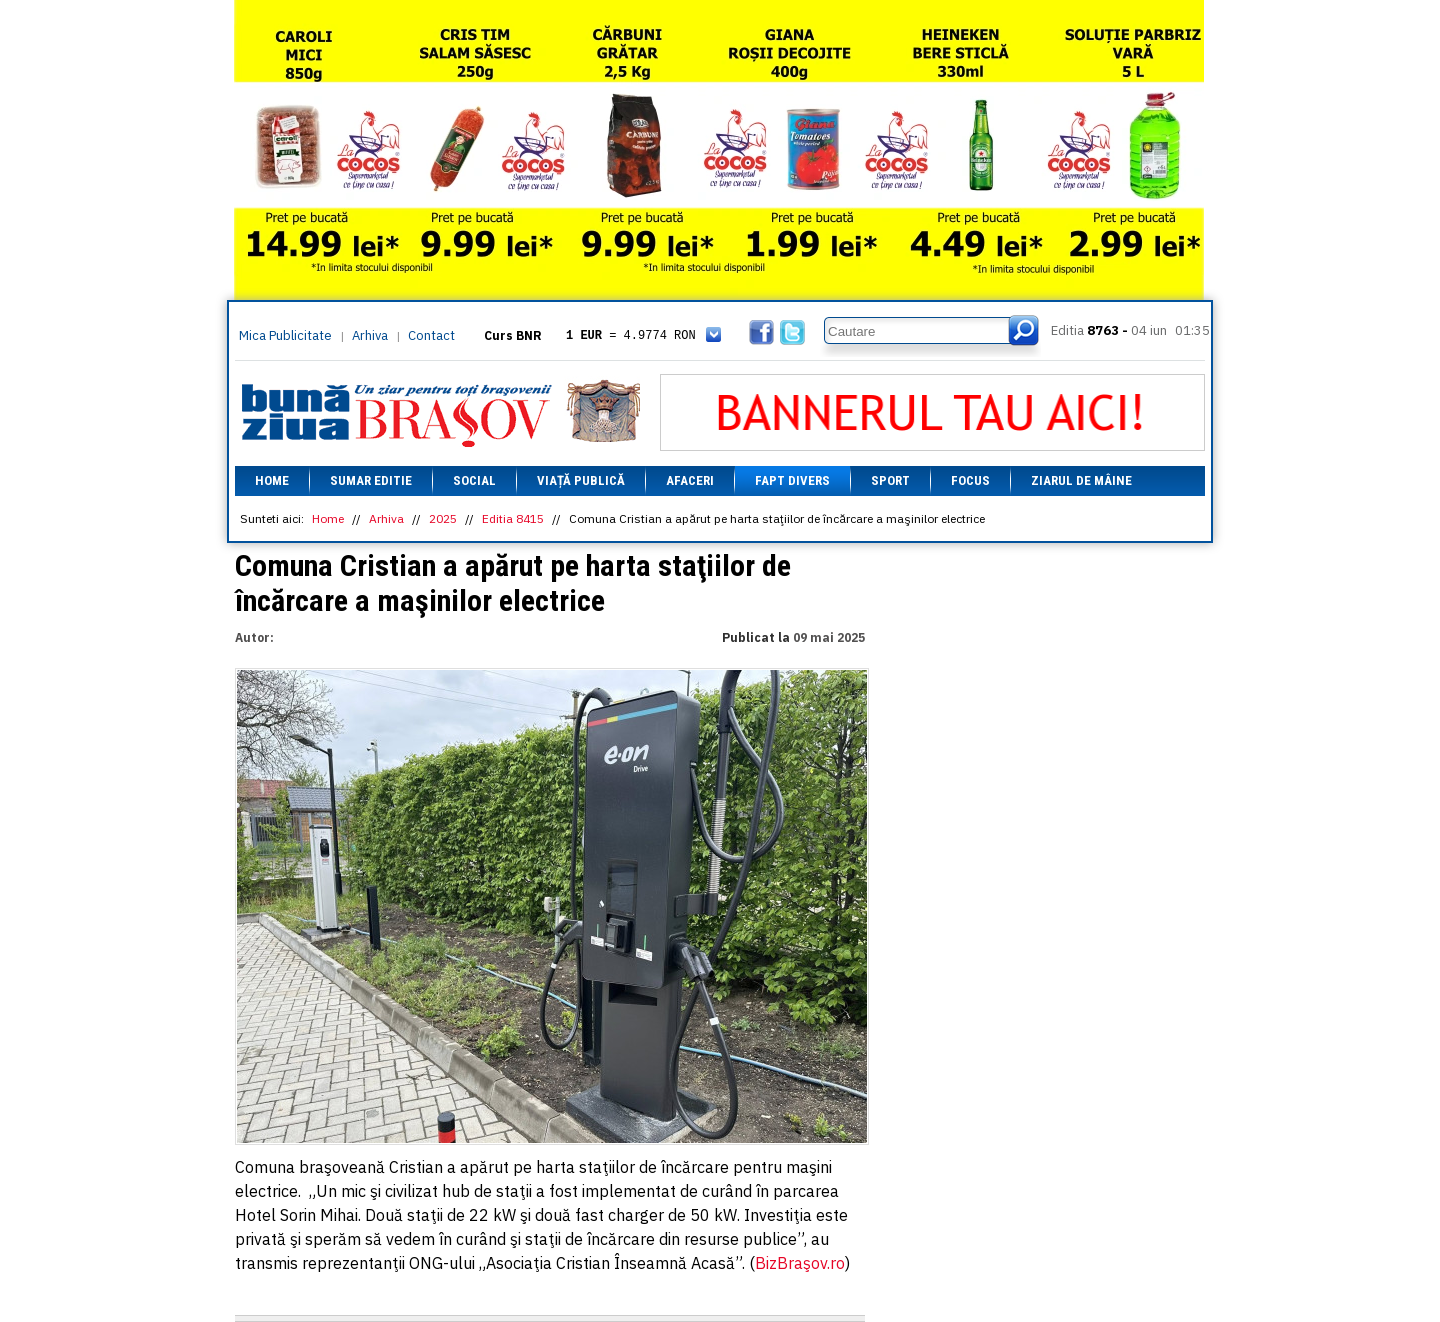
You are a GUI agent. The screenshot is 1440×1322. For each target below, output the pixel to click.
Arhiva (370, 335)
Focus (970, 480)
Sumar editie (371, 480)
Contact (431, 335)
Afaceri (690, 480)
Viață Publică (581, 480)
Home (272, 480)
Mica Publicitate (285, 335)
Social (474, 480)
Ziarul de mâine (1081, 480)
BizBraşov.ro (800, 1263)
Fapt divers (792, 480)
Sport (890, 480)
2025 (443, 518)
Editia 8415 (513, 518)
